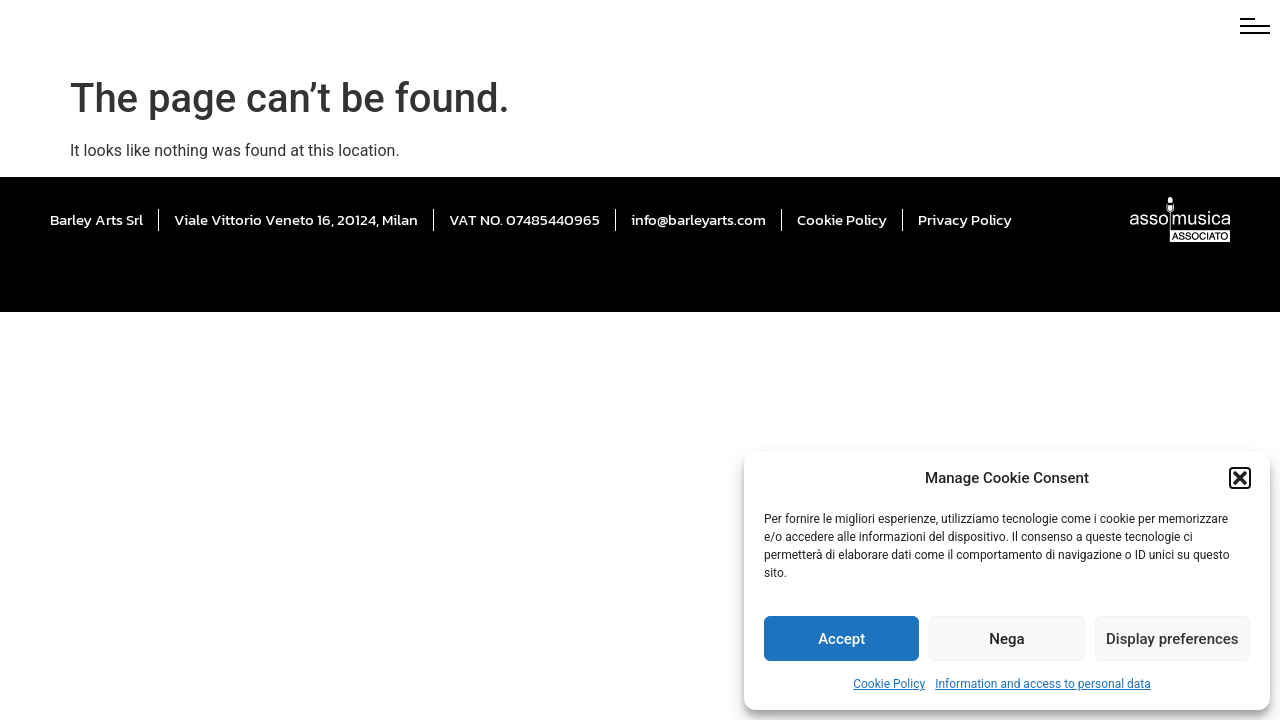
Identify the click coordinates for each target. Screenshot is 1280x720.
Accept (841, 639)
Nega (1006, 639)
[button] (1240, 478)
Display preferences (1172, 639)
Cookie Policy (889, 684)
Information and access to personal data (1043, 684)
